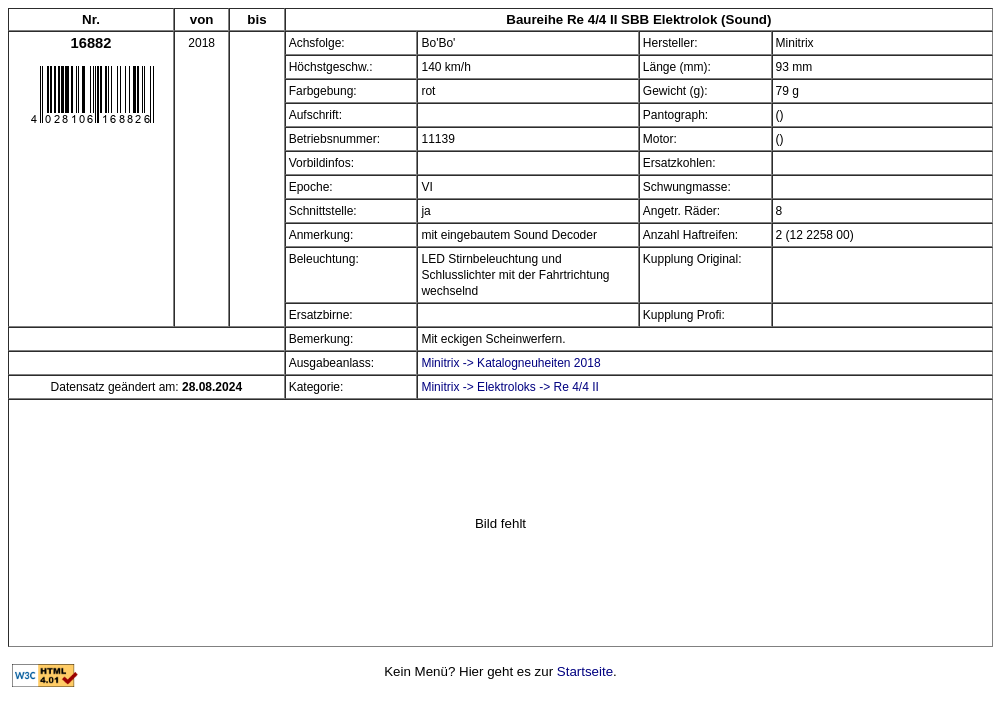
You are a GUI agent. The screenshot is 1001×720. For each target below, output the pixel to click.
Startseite (585, 671)
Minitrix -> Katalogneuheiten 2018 (510, 363)
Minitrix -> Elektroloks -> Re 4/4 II (509, 387)
